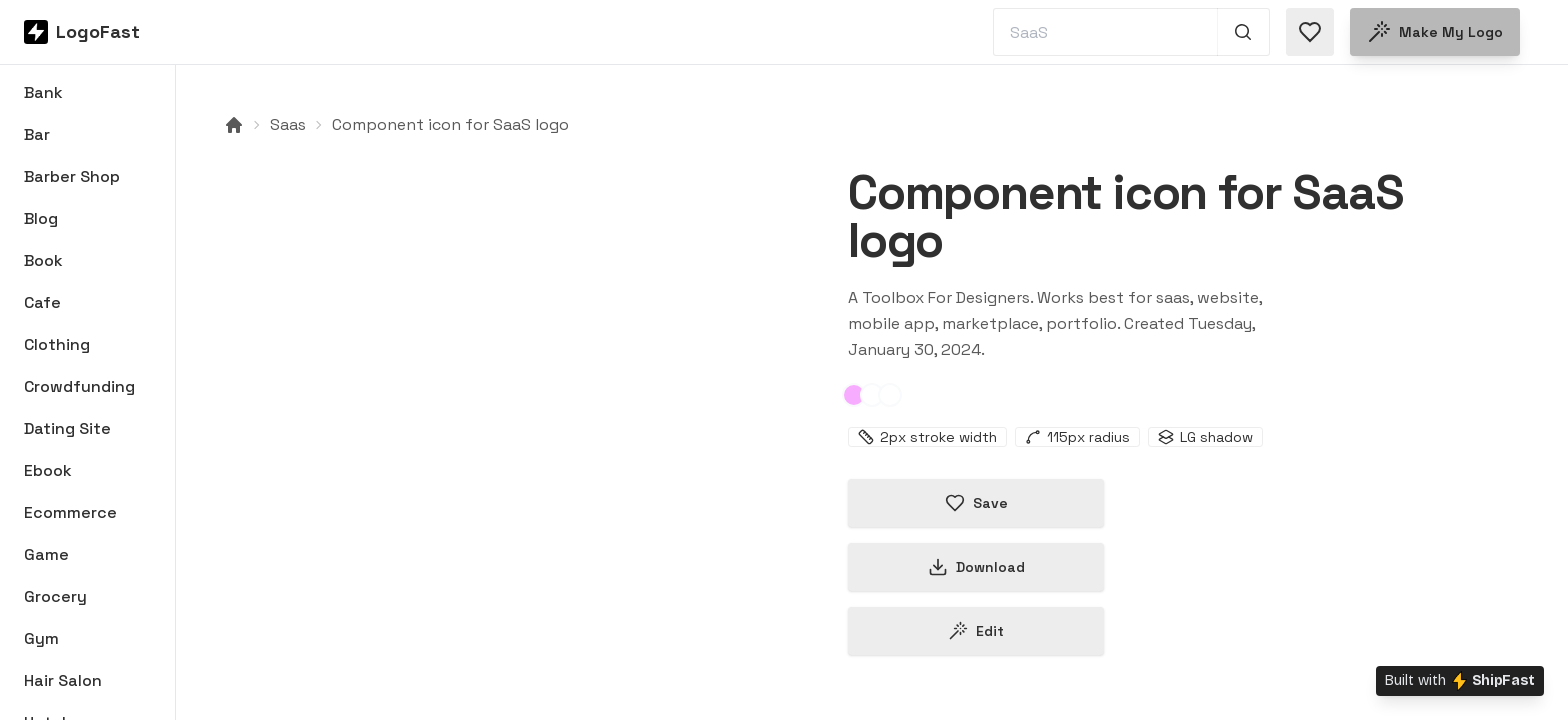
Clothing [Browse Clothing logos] (57, 344)
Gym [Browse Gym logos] (41, 638)
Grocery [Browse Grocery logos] (55, 596)
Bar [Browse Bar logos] (37, 134)
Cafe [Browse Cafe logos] (42, 302)
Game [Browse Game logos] (46, 554)
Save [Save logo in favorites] (976, 503)
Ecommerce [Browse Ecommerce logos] (70, 512)
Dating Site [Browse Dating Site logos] (67, 428)
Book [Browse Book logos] (43, 260)
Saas (288, 124)
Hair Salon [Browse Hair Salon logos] (63, 680)
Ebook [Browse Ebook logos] (48, 470)
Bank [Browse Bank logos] (43, 92)
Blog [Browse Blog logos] (41, 218)
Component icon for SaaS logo (450, 124)
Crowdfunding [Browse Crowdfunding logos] (79, 386)
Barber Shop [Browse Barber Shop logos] (72, 176)
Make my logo (1435, 32)
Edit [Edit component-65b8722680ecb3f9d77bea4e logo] (976, 631)
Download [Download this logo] (976, 567)
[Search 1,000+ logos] (1243, 32)
